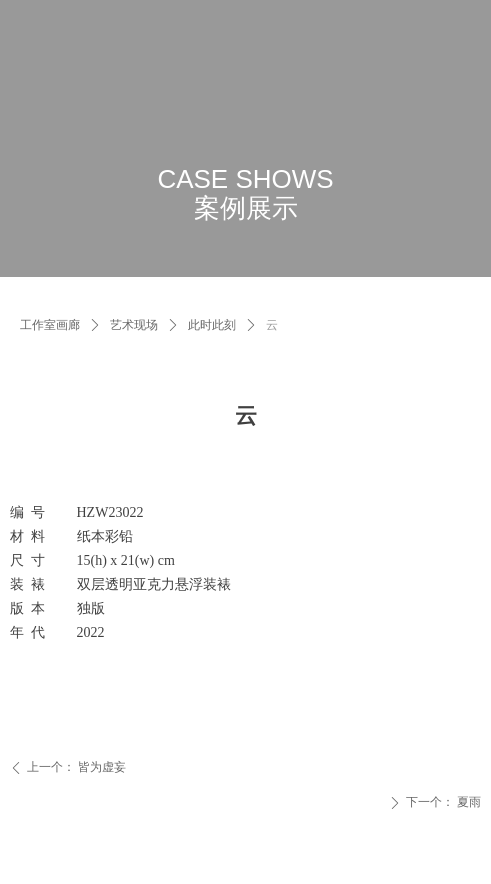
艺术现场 (134, 325)
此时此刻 (212, 325)
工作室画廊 (50, 325)
